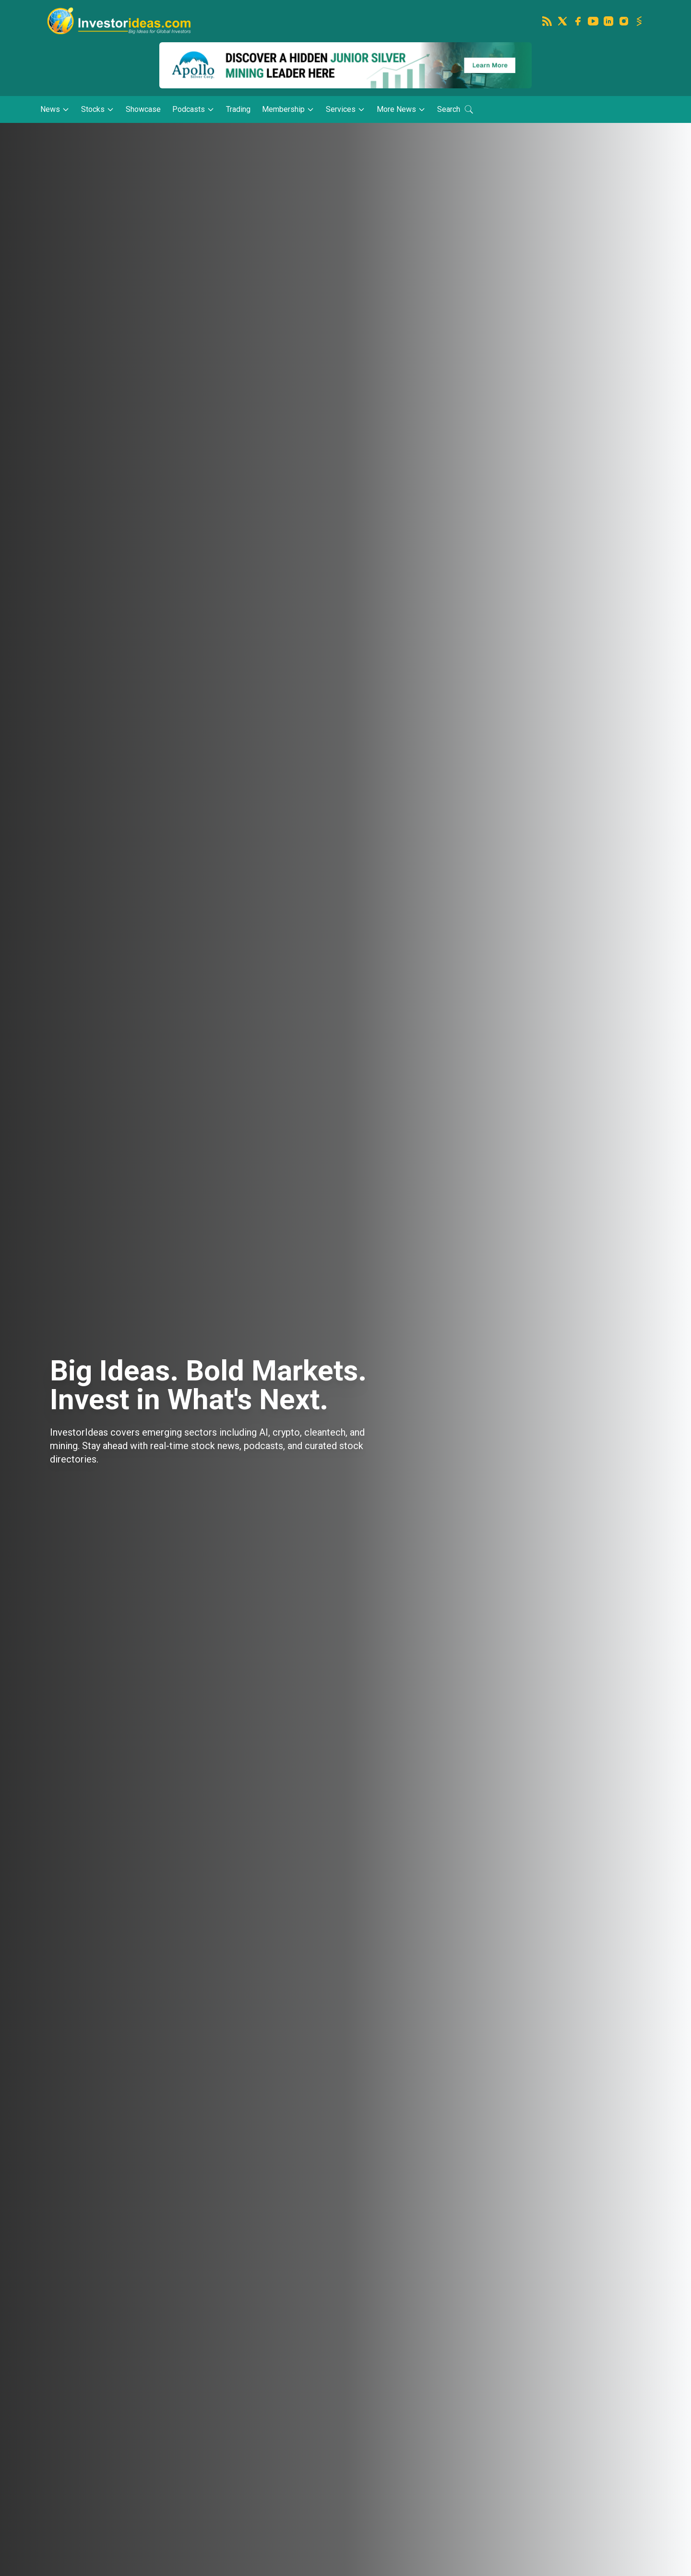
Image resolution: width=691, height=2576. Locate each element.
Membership (288, 109)
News (55, 109)
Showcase (143, 109)
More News (401, 109)
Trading (238, 109)
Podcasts (193, 109)
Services (345, 109)
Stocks (97, 109)
